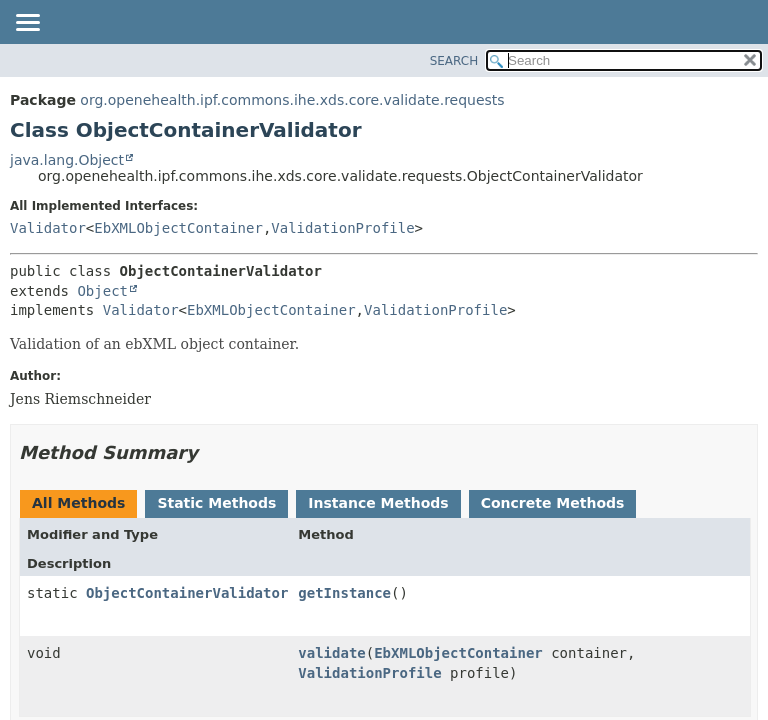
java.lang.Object (67, 160)
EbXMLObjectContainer (178, 228)
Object (102, 291)
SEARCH (454, 61)
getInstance (344, 593)
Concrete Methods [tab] (553, 503)
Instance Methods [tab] (378, 503)
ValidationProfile (342, 228)
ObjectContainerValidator (187, 593)
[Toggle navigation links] (27, 24)
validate (331, 653)
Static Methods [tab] (216, 503)
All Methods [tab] (78, 503)
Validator (48, 228)
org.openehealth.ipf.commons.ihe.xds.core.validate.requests (292, 100)
